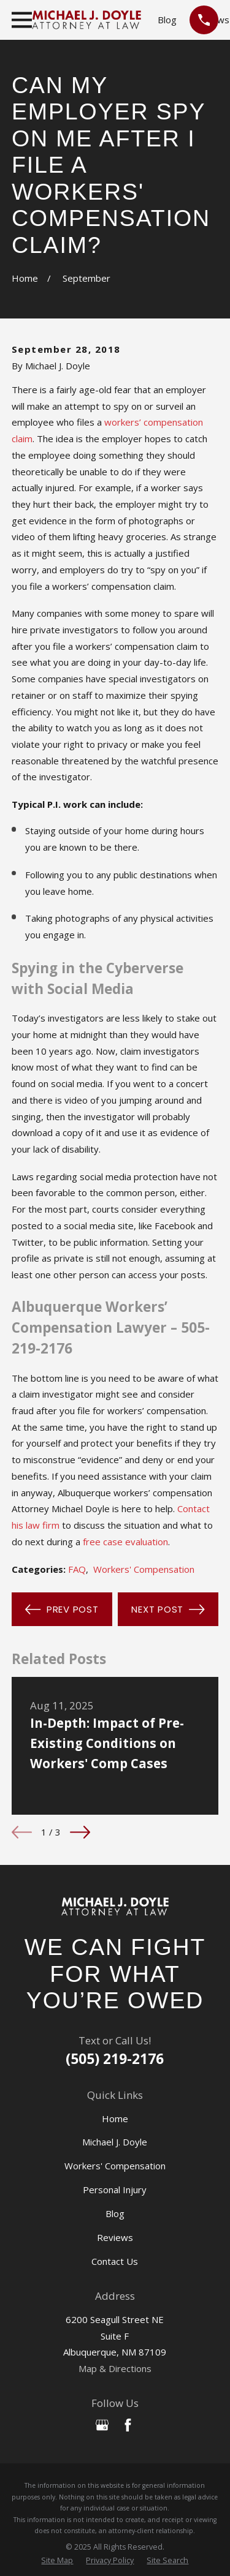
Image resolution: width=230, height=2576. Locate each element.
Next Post (167, 1610)
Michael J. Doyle (114, 2142)
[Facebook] (127, 2425)
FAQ (77, 1569)
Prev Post (61, 1610)
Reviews (115, 2237)
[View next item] (80, 1832)
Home (115, 2118)
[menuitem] (57, 2560)
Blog (167, 19)
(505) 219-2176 (115, 2058)
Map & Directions (115, 2368)
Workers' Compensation (143, 1569)
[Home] (114, 1906)
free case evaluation (125, 1541)
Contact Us (114, 2261)
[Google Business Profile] (102, 2425)
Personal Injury (115, 2189)
